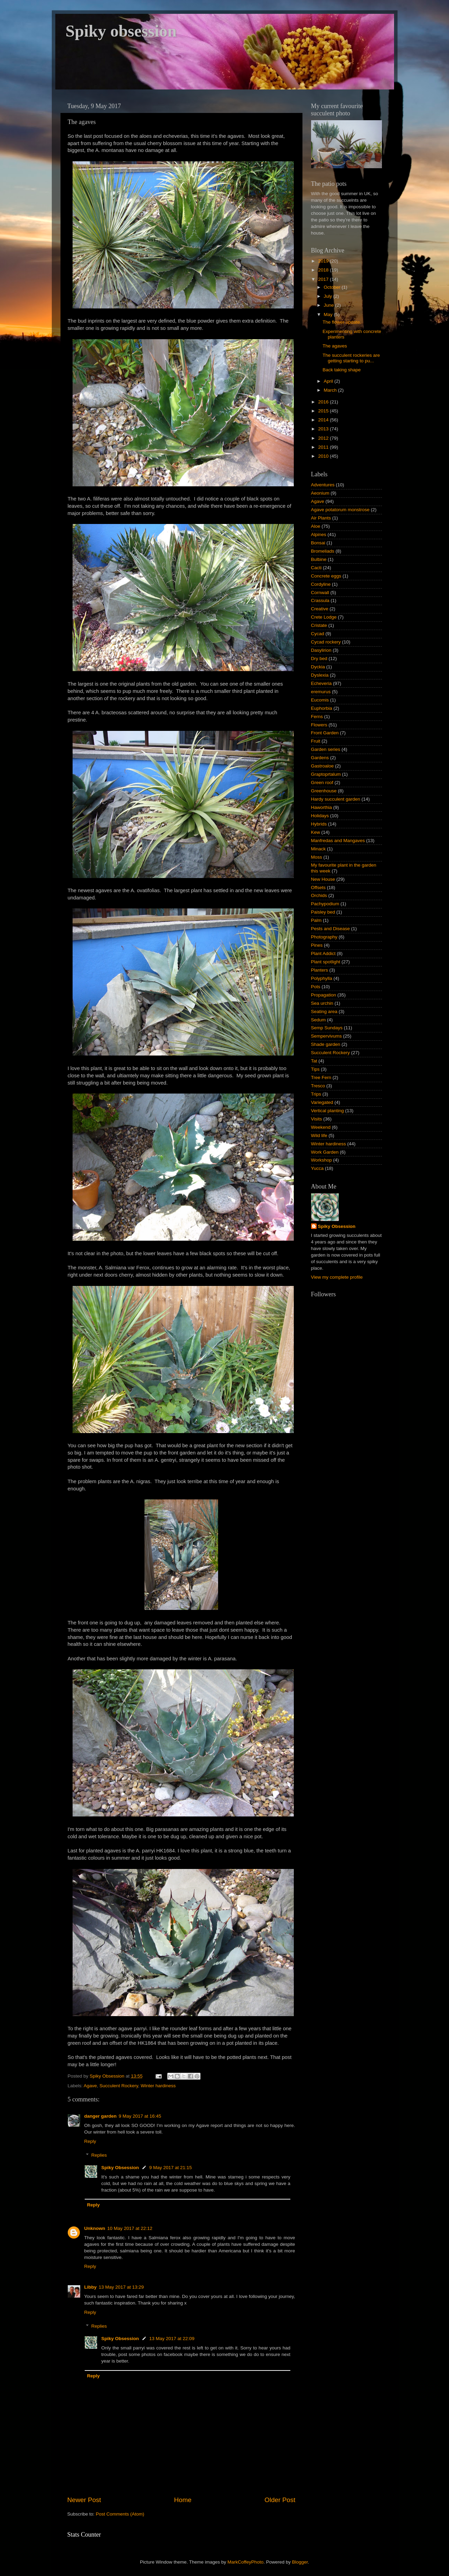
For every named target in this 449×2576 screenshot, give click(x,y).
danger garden (100, 2116)
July (329, 296)
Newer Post (84, 2499)
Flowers (319, 724)
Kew (315, 832)
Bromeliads (323, 551)
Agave (90, 2085)
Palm (316, 920)
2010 (324, 456)
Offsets (318, 887)
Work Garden (325, 1152)
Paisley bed (323, 912)
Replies (99, 2155)
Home (182, 2499)
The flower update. (341, 322)
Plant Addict (323, 953)
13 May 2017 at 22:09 (172, 2338)
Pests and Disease (330, 928)
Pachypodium (325, 903)
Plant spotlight (325, 961)
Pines (317, 945)
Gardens (320, 757)
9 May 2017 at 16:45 (140, 2116)
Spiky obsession (121, 31)
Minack (318, 848)
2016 (324, 401)
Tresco (318, 1085)
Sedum (318, 1019)
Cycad (317, 633)
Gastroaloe (322, 766)
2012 (324, 438)
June (329, 305)
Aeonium (320, 493)
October (333, 287)
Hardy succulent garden (336, 799)
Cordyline (321, 584)
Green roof (322, 782)
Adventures (323, 484)
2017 (324, 279)
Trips (316, 1094)
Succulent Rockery (119, 2085)
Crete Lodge (324, 617)
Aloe (315, 526)
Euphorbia (322, 708)
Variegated (322, 1102)
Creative (319, 608)
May (329, 314)
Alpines (318, 534)
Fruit (315, 741)
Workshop (321, 1160)
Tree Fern (321, 1077)
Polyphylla (322, 978)
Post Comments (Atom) (120, 2514)
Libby (90, 2287)
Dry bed (319, 658)
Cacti (316, 567)
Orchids (319, 895)
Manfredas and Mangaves (338, 840)
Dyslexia (320, 675)
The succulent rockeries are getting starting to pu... (351, 358)
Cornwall (320, 592)
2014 (324, 419)
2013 (324, 428)
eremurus (321, 691)
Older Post (279, 2499)
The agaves (334, 346)
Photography (324, 936)
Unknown (94, 2228)
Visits (316, 1119)
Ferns (317, 716)
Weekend (321, 1127)
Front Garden (325, 732)
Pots (315, 986)
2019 (324, 261)
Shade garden (325, 1044)
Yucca (317, 1168)
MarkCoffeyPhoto (245, 2562)
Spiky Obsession (120, 2167)
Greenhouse (324, 790)
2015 (324, 410)
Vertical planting (327, 1110)
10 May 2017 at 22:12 (129, 2228)
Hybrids (319, 824)
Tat (314, 1060)
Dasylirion (321, 650)
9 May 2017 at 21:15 (170, 2167)
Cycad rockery (326, 642)
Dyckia (318, 666)
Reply (90, 2141)
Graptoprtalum (326, 774)
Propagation (323, 995)
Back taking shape (341, 369)
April (329, 381)
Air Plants (321, 518)
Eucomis (320, 700)
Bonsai (318, 542)
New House (323, 879)
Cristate (319, 625)
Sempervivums (326, 1036)
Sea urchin (322, 1003)
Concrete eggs (326, 576)
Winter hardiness (158, 2085)
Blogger (300, 2562)
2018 (324, 270)
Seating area (324, 1011)
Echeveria (321, 683)
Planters (319, 970)
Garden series (325, 749)
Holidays (320, 815)
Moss (316, 857)
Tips (315, 1069)
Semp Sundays (327, 1027)
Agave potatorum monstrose (340, 509)
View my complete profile (337, 1277)
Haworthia (321, 807)
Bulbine (319, 559)
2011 (324, 447)
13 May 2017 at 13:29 (121, 2287)
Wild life (319, 1135)
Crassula (320, 600)
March (331, 390)
